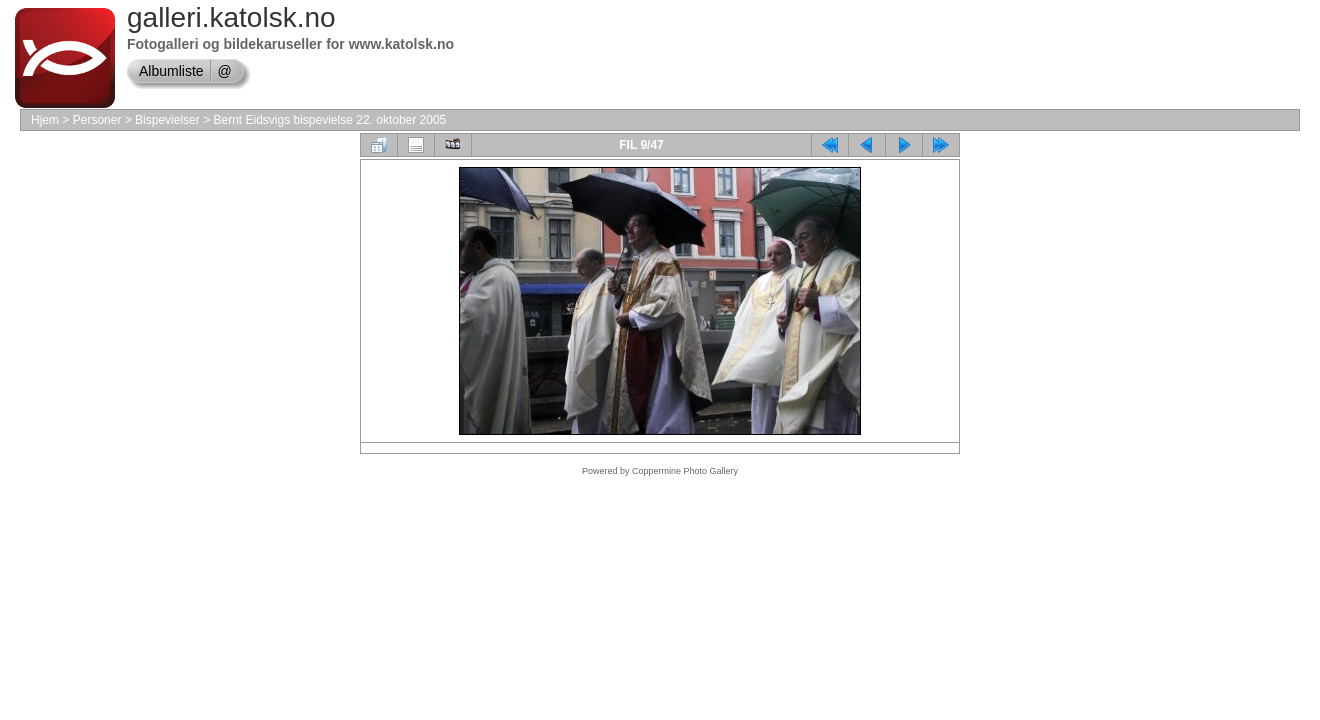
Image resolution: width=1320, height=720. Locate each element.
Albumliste (171, 71)
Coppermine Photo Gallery (685, 471)
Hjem (45, 120)
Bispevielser (167, 120)
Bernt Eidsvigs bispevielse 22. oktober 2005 (329, 120)
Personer (97, 120)
